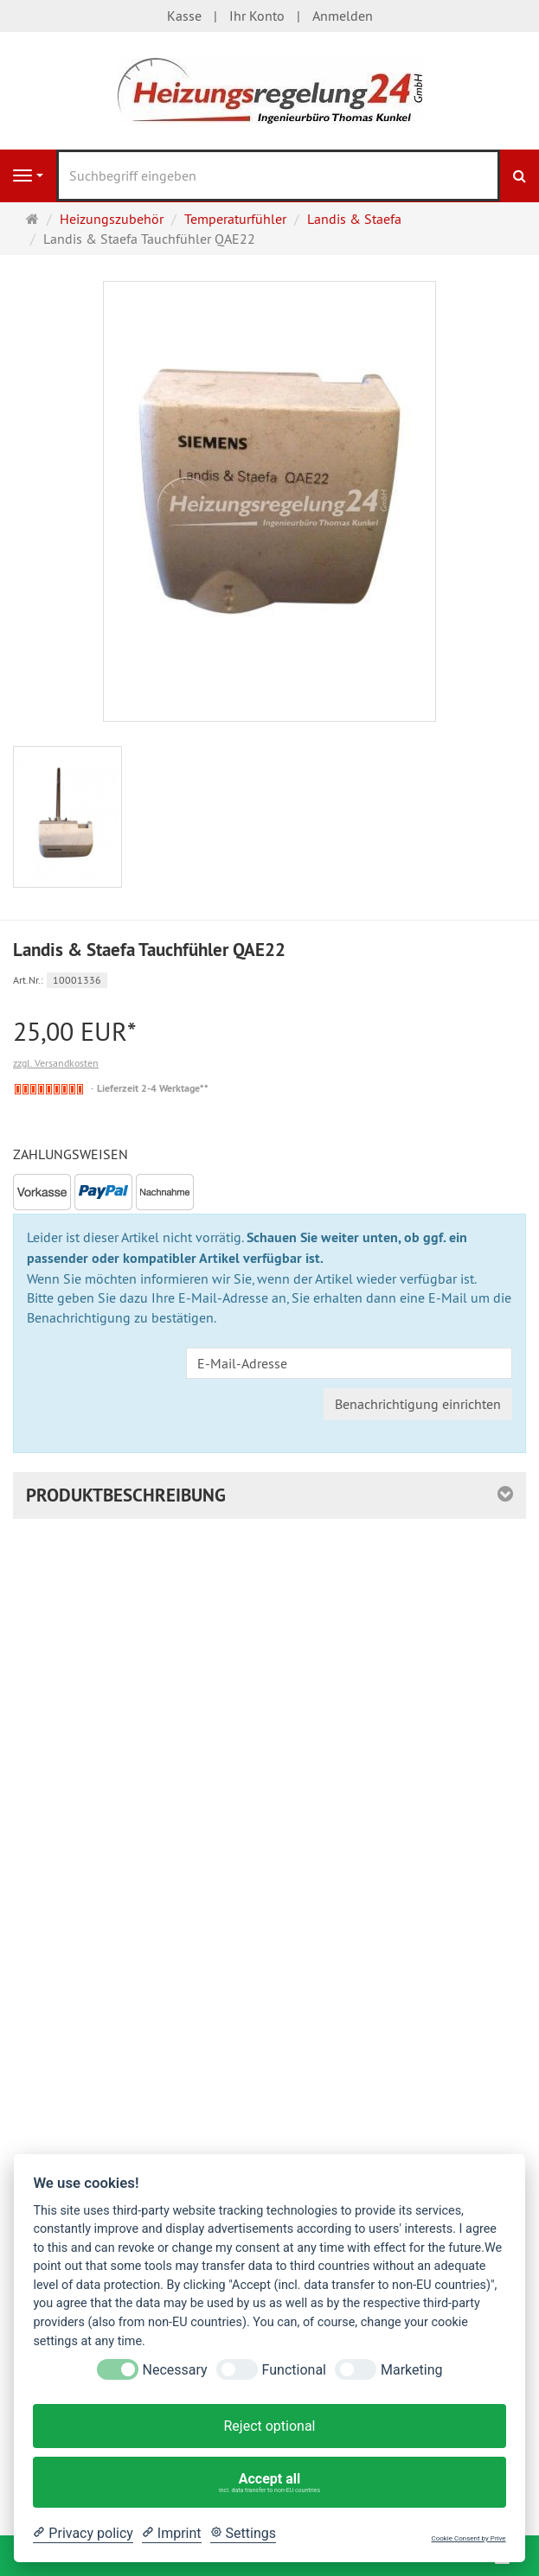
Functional (294, 2370)
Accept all (270, 2483)
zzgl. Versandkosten (56, 1062)
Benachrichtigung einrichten (418, 1403)
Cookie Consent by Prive (468, 2538)
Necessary (175, 2370)
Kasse (184, 15)
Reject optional (269, 2426)
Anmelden (342, 15)
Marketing (411, 2370)
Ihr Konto (257, 15)
